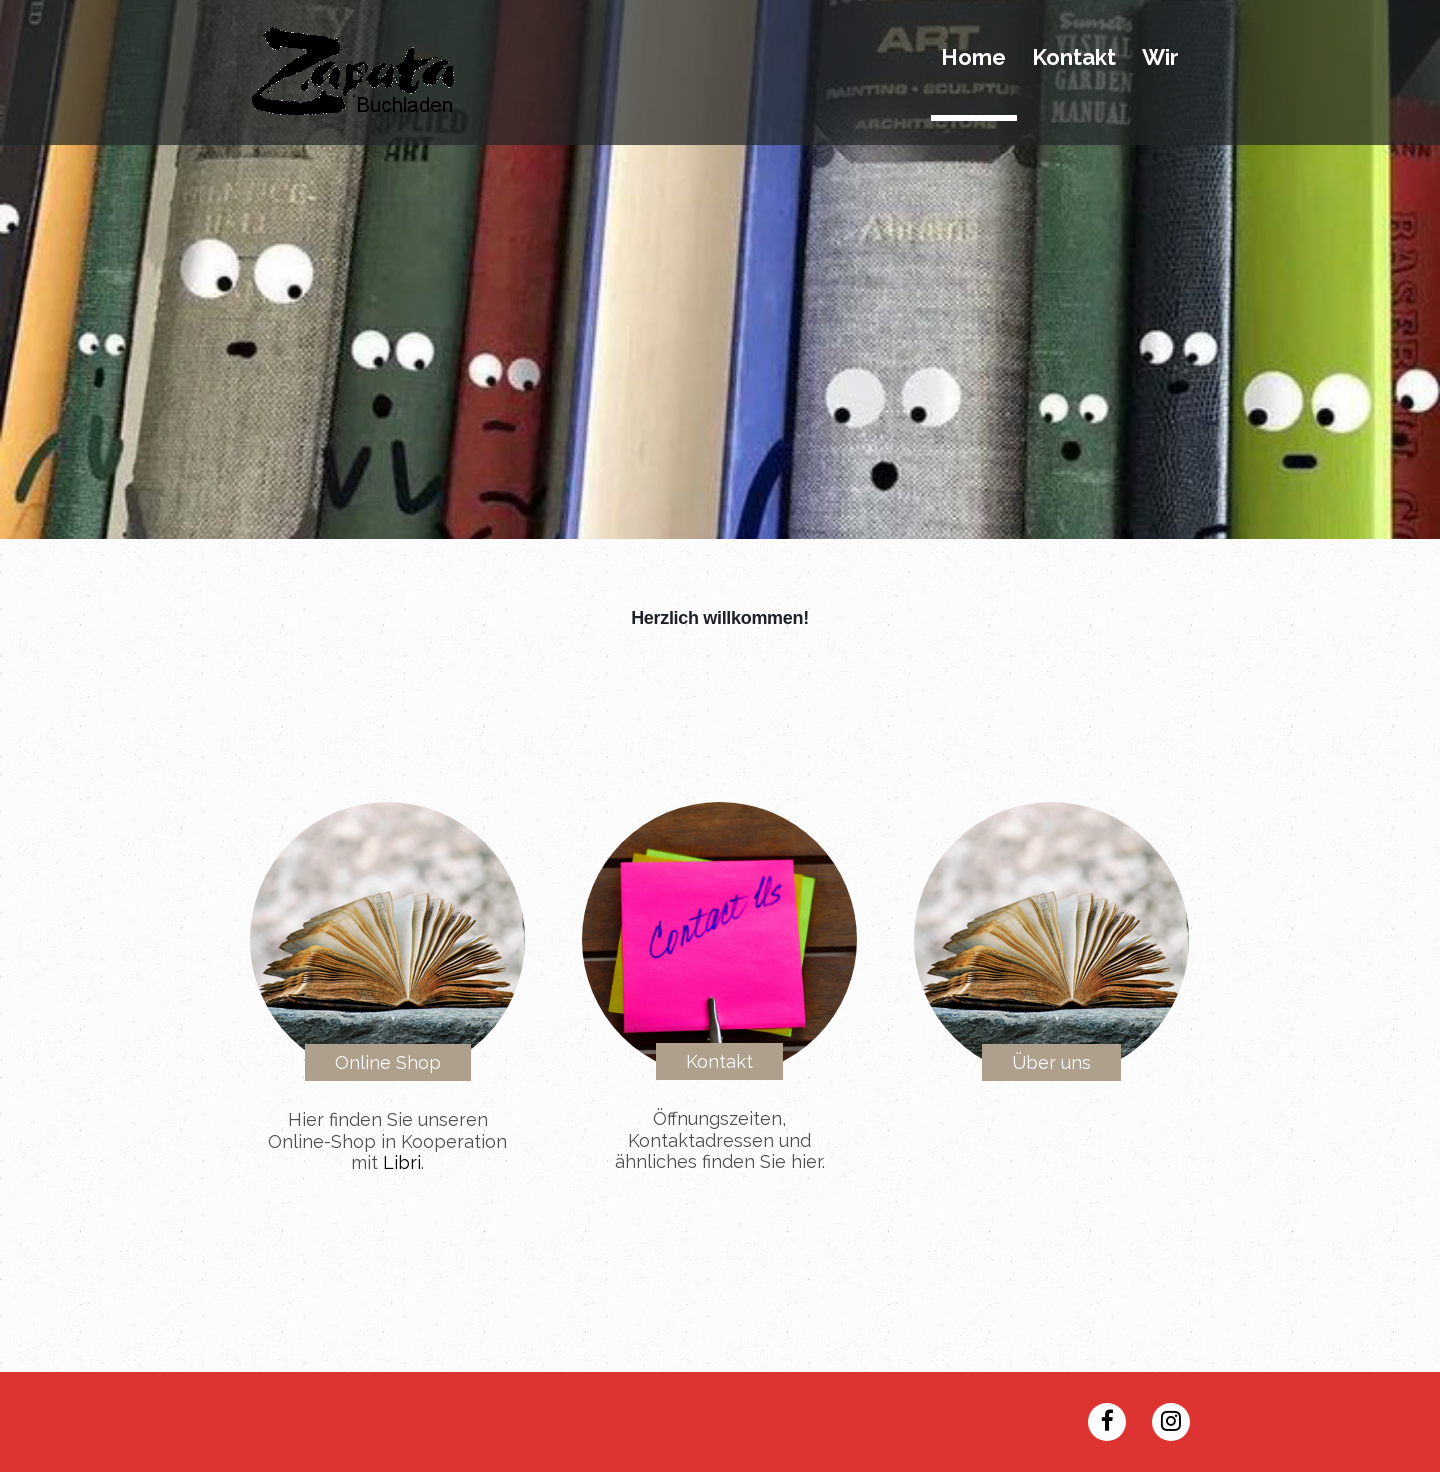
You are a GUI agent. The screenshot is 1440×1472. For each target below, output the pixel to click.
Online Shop (388, 1062)
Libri (402, 1162)
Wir (1160, 58)
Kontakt (1074, 58)
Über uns (1051, 1062)
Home (973, 58)
